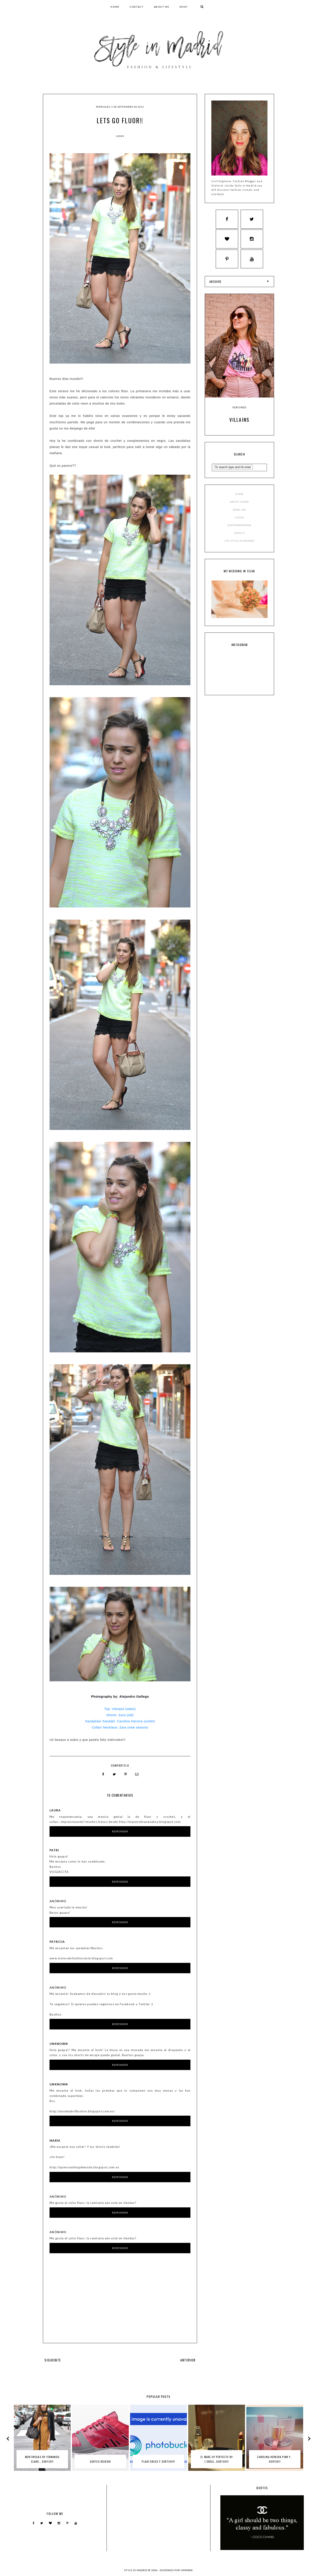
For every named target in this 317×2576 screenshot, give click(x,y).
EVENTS (239, 542)
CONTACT (136, 6)
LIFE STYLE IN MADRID (239, 550)
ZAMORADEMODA (239, 535)
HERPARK (187, 2570)
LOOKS (239, 527)
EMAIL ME (239, 519)
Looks (120, 136)
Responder (120, 1831)
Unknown (59, 2044)
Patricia (57, 1941)
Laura (55, 1810)
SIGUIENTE (52, 2360)
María (55, 2140)
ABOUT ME (161, 6)
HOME (115, 6)
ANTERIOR (188, 2360)
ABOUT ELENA (239, 511)
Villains (239, 429)
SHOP (183, 6)
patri (54, 1850)
